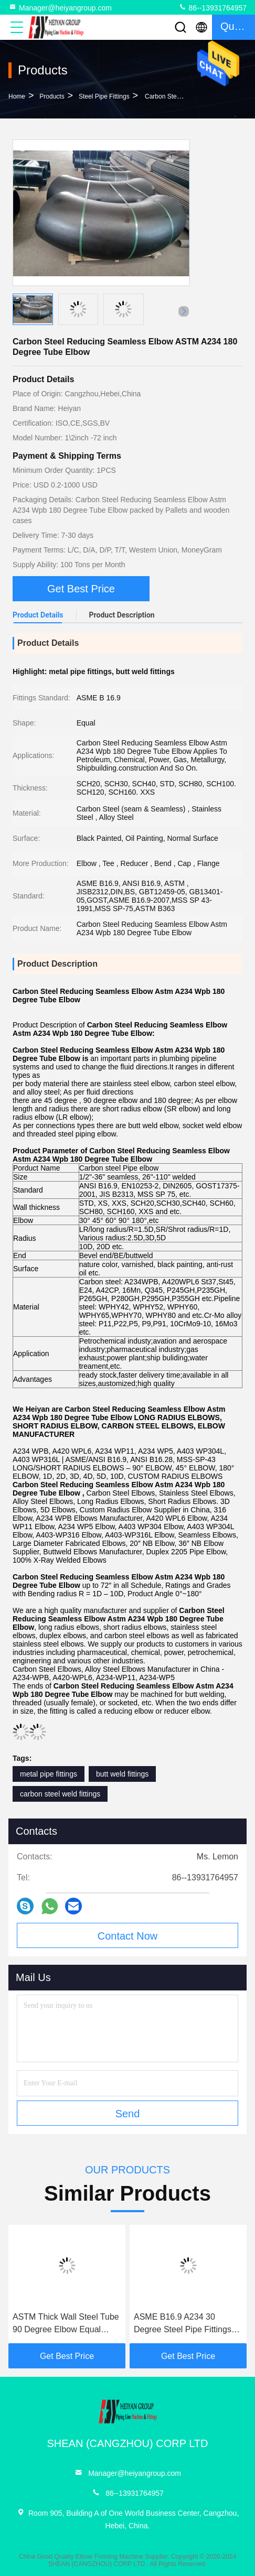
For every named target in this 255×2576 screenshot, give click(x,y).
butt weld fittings (122, 1774)
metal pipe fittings (48, 1774)
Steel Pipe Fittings (104, 96)
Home (16, 96)
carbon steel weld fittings (60, 1794)
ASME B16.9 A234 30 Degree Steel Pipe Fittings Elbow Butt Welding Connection (182, 2324)
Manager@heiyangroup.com (60, 7)
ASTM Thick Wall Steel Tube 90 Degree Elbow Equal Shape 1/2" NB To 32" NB (66, 2324)
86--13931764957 (212, 7)
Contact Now (128, 1936)
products (51, 96)
